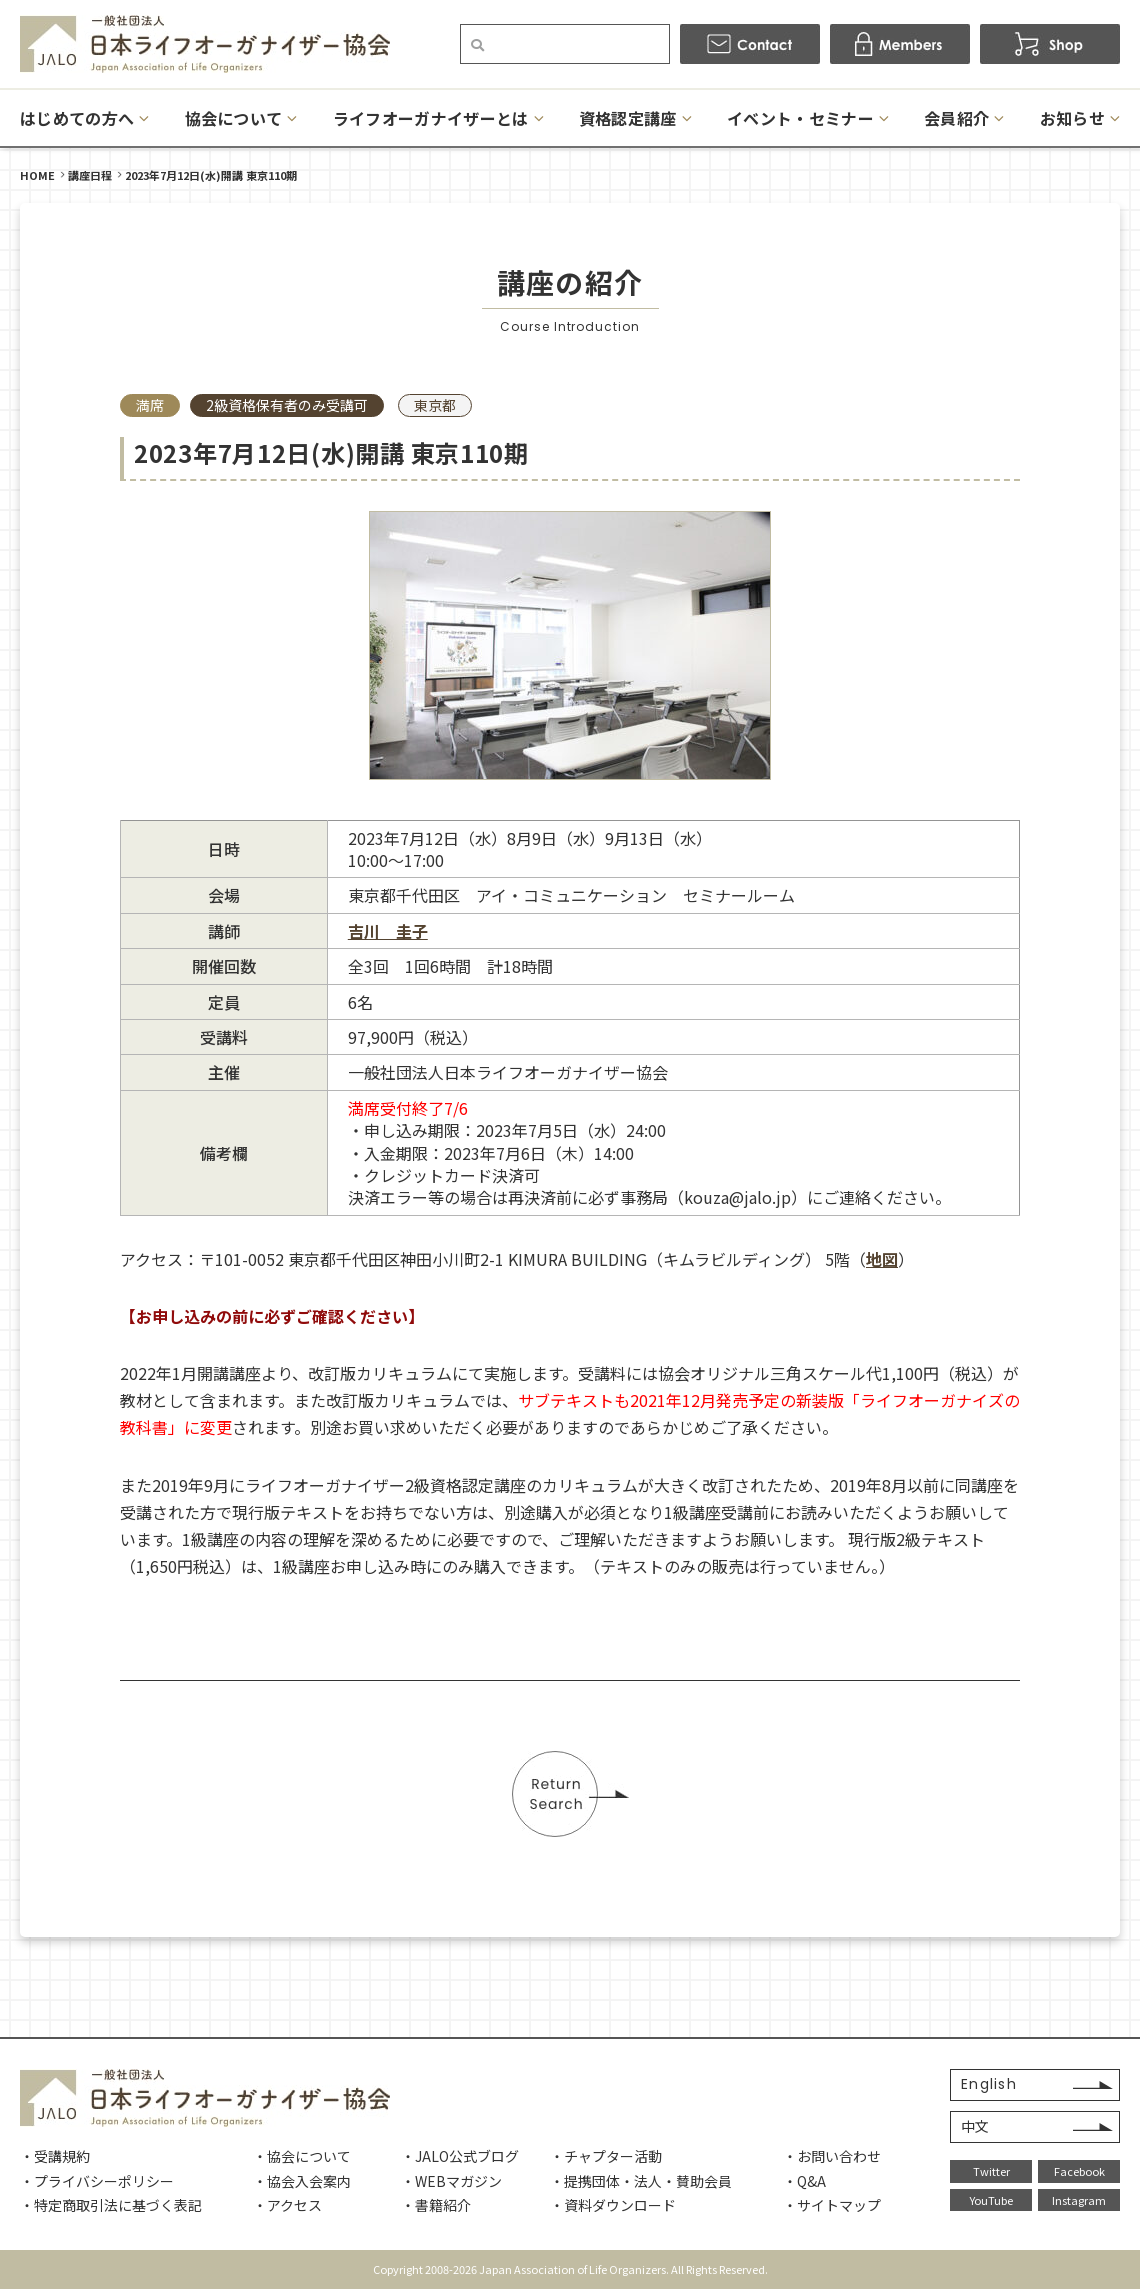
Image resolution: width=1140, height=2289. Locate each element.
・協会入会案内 (302, 2181)
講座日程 (90, 175)
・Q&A (804, 2181)
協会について (234, 118)
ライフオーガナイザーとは (431, 118)
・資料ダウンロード (613, 2205)
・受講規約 (55, 2156)
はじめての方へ (77, 118)
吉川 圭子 (388, 931)
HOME (37, 175)
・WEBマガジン (451, 2181)
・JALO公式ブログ (460, 2156)
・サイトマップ (832, 2205)
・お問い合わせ (832, 2156)
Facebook (1079, 2171)
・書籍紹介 (436, 2205)
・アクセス (287, 2205)
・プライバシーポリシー (97, 2181)
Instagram (1079, 2200)
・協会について (302, 2156)
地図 (882, 1259)
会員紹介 (956, 118)
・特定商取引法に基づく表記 (111, 2205)
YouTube (991, 2200)
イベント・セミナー (800, 118)
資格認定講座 (628, 118)
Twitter (991, 2171)
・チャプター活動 (606, 2156)
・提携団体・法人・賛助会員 (641, 2181)
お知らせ (1072, 118)
